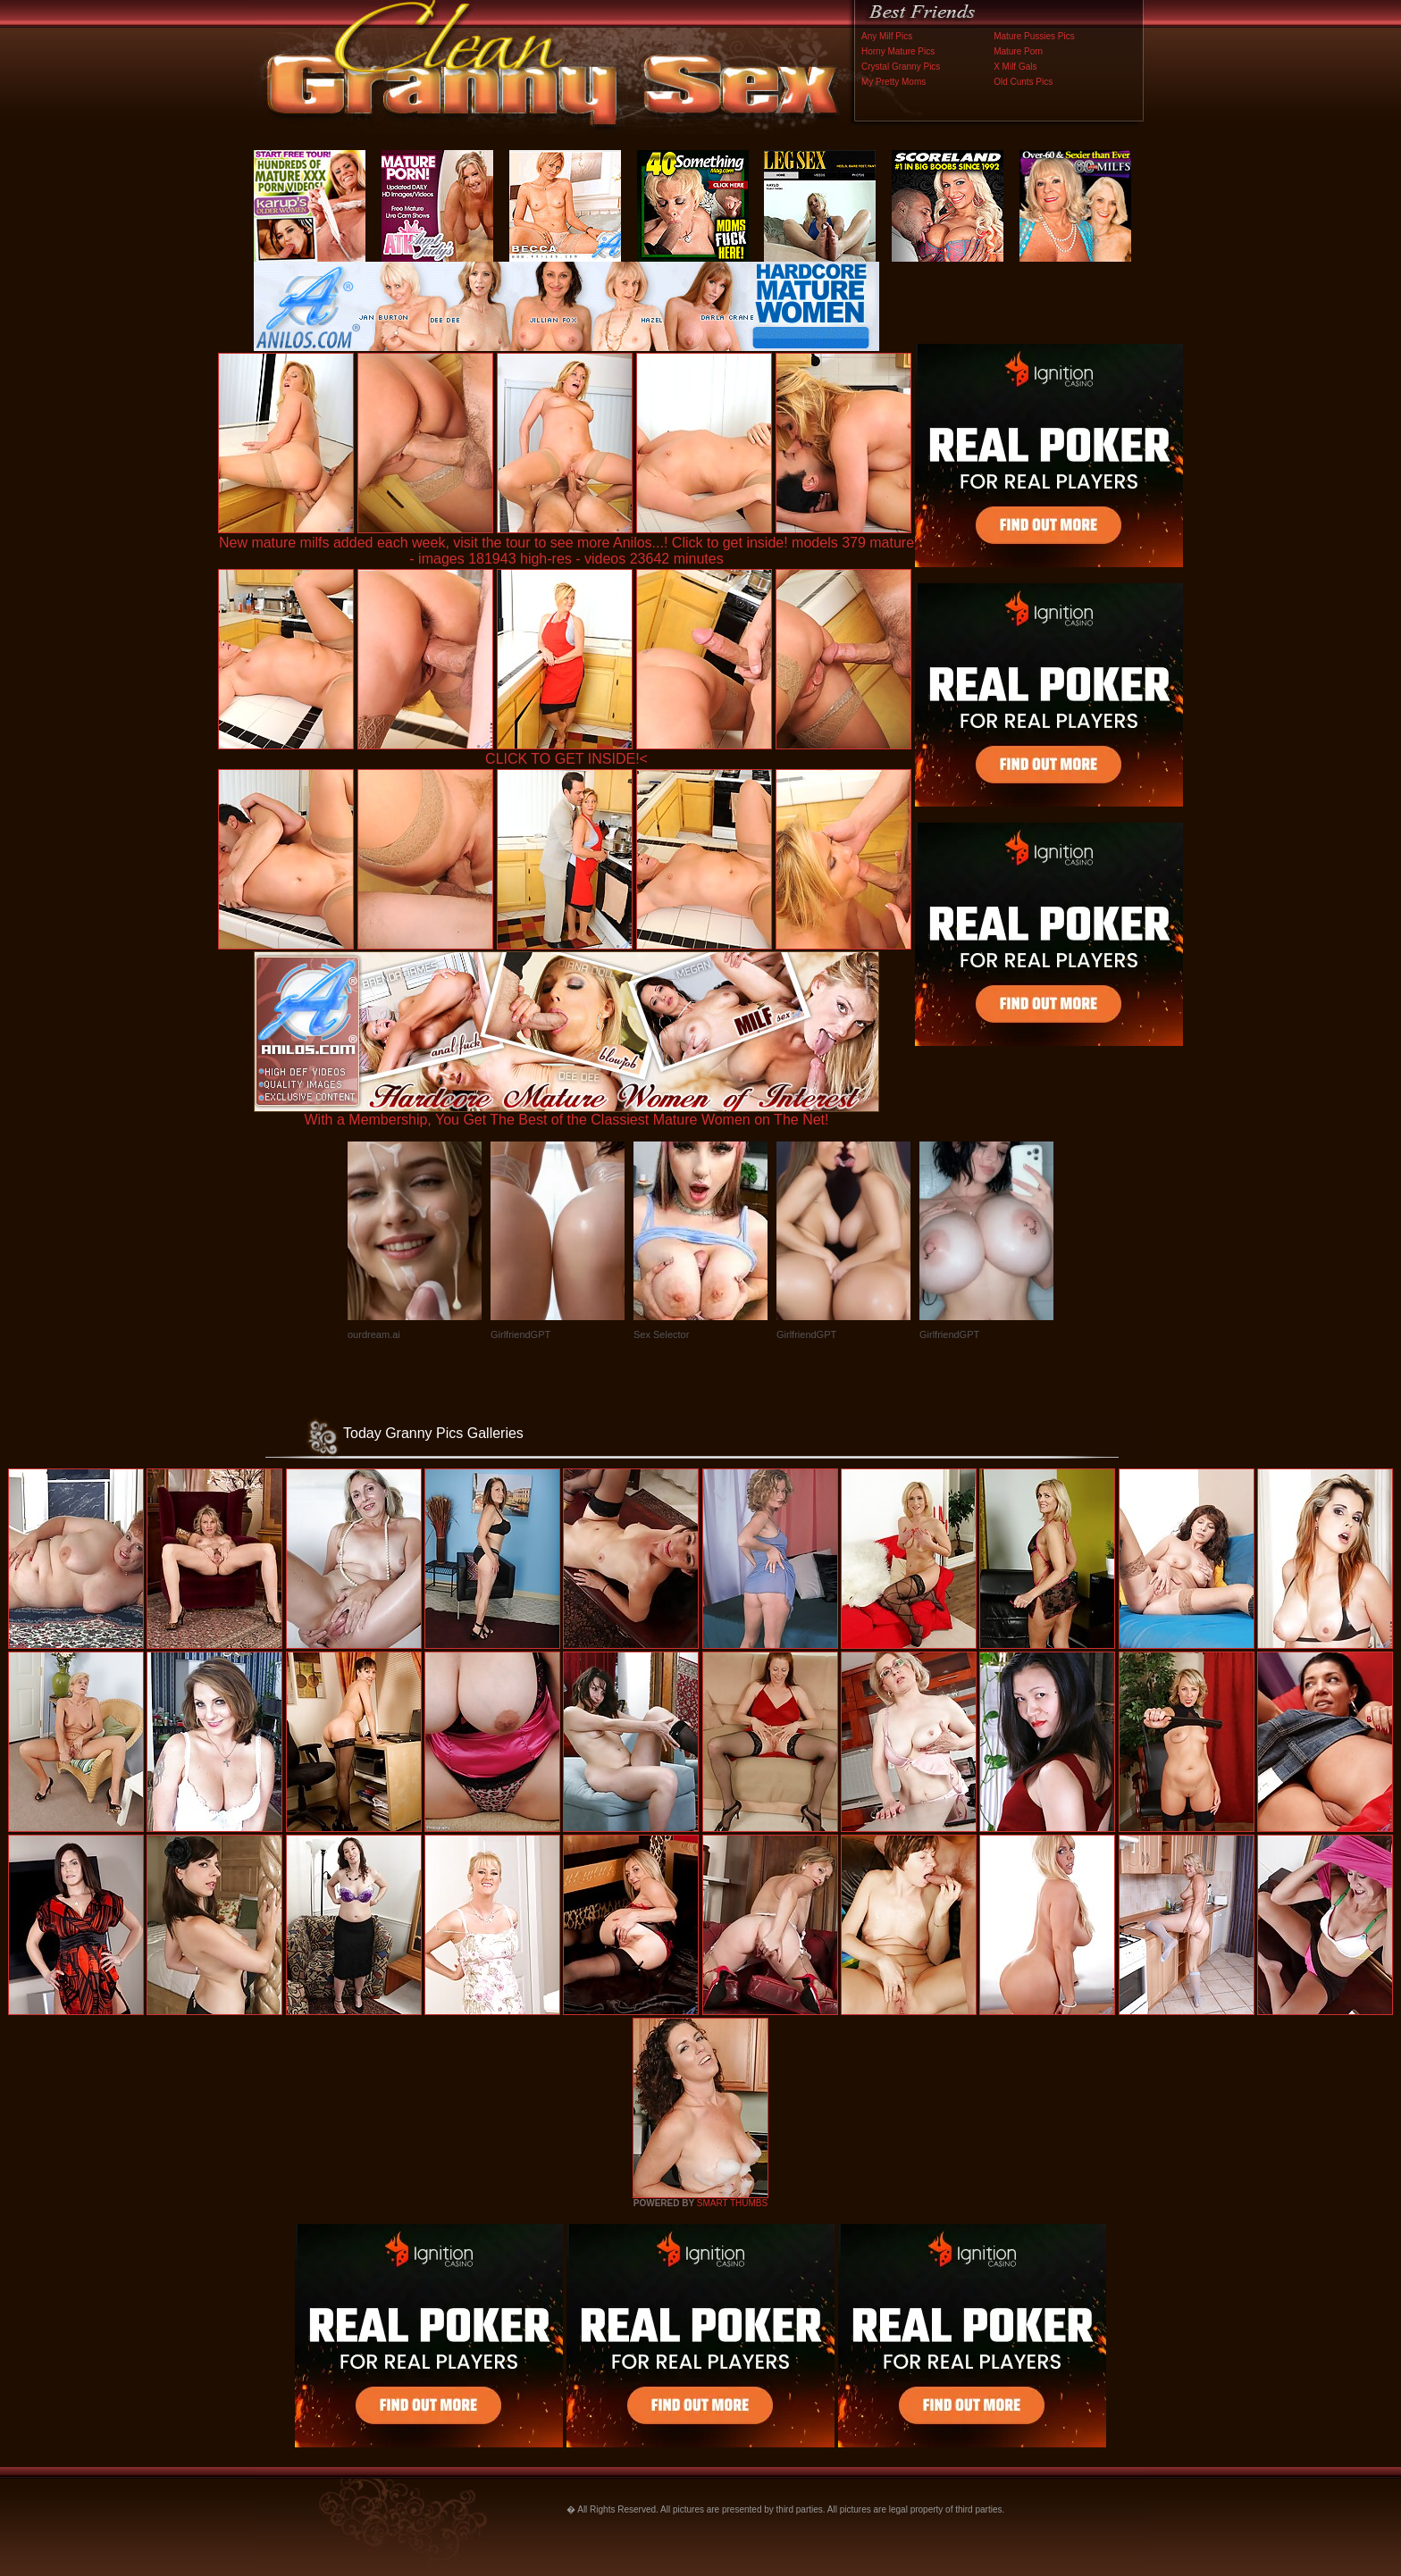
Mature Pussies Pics (1034, 36)
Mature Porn (1018, 51)
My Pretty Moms (893, 82)
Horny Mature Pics (898, 51)
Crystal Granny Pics (900, 66)
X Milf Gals (1015, 66)
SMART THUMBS (732, 2203)
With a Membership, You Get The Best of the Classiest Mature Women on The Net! (566, 1113)
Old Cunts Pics (1023, 82)
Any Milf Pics (886, 36)
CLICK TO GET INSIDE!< (566, 758)
